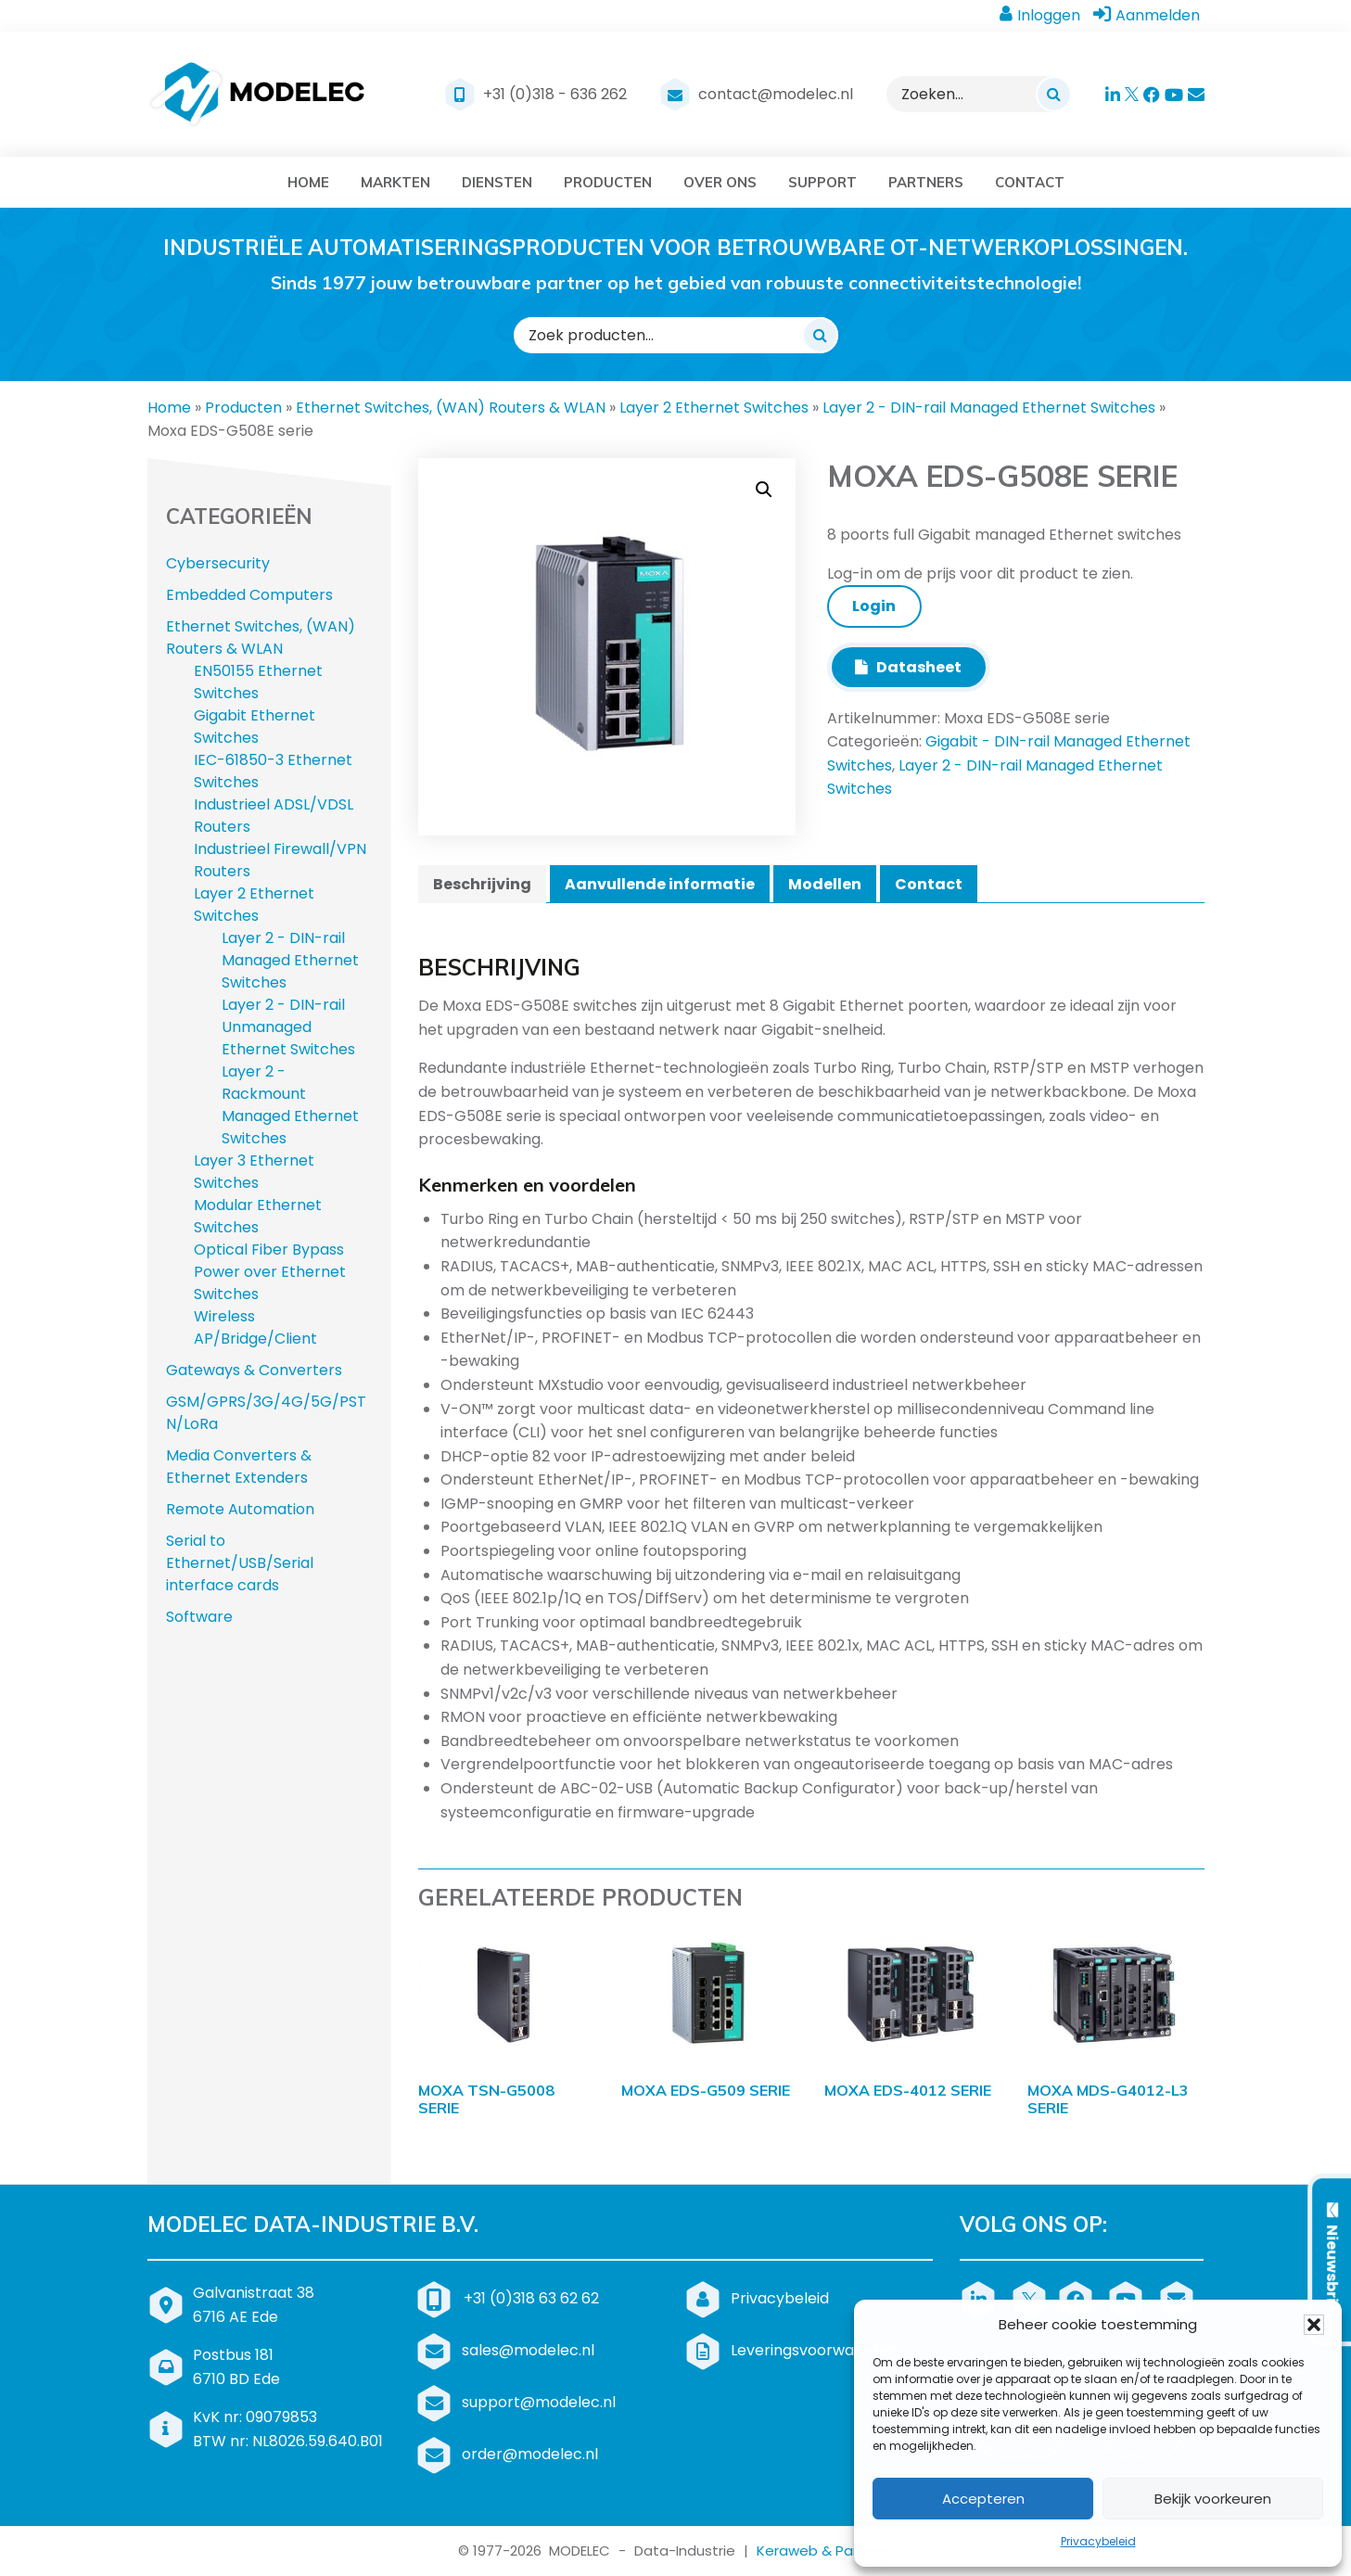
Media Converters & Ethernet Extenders (239, 1466)
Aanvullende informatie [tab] (660, 884)
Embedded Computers (249, 595)
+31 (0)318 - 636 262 (555, 94)
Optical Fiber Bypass (269, 1249)
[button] (1314, 2324)
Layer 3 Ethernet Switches (254, 1171)
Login (874, 606)
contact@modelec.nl (775, 94)
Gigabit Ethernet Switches (254, 726)
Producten (243, 407)
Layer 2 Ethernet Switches (714, 407)
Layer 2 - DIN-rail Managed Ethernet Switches (988, 407)
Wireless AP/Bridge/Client (255, 1327)
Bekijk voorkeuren (1212, 2498)
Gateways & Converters (254, 1370)
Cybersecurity (218, 563)
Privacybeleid (1098, 2541)
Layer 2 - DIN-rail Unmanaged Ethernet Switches (288, 1027)
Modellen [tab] (824, 884)
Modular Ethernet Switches (258, 1216)
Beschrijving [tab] (482, 884)
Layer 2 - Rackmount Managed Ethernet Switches (290, 1105)
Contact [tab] (928, 884)
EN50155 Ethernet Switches (258, 682)
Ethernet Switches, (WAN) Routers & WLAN (450, 407)
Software (199, 1616)
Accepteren (983, 2498)
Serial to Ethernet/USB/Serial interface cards (239, 1563)
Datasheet (908, 667)
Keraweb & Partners (825, 2550)
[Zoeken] (1053, 93)
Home (169, 407)
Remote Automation (240, 1509)
